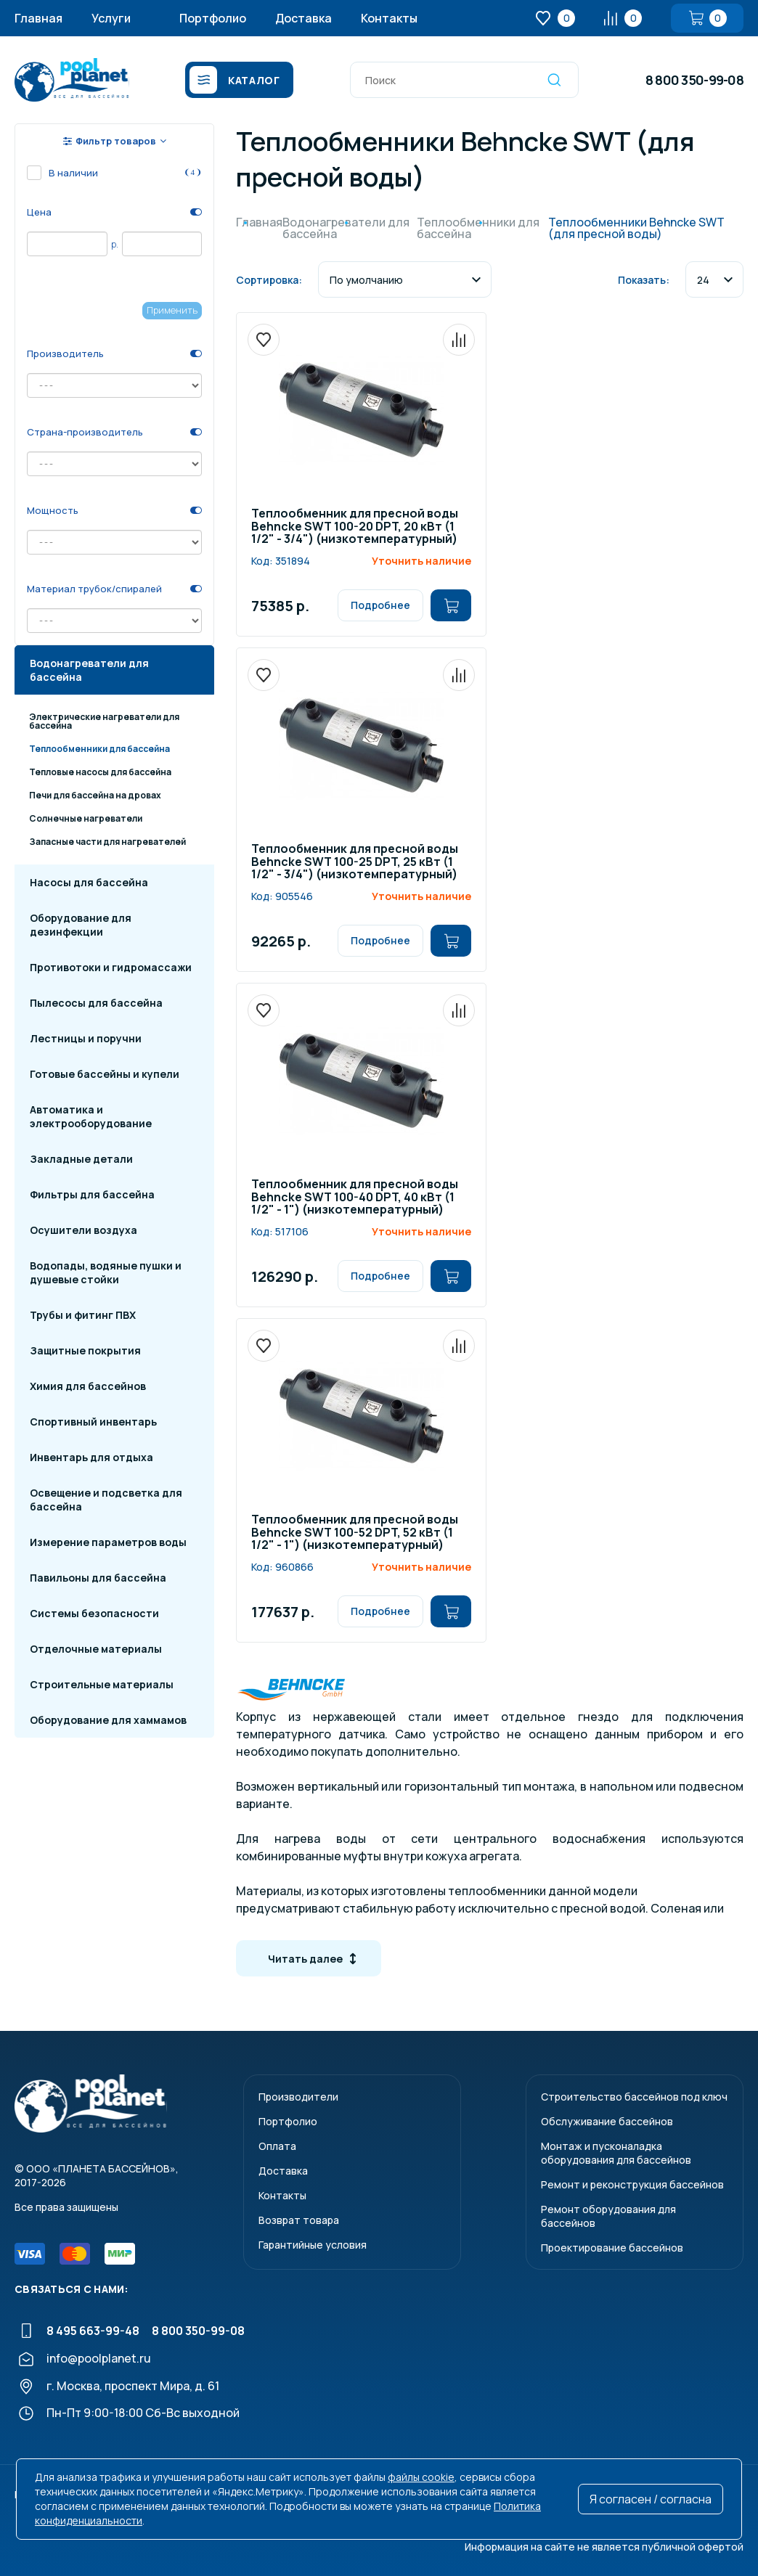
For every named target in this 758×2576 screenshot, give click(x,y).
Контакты (389, 18)
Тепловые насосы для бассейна (100, 772)
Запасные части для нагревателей (107, 841)
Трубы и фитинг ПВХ (83, 1315)
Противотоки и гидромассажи (111, 967)
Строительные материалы (102, 1684)
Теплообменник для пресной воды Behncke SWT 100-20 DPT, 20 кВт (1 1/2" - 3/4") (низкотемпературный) (354, 527)
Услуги (111, 18)
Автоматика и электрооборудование (91, 1116)
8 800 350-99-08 (694, 80)
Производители (298, 2096)
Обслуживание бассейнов (607, 2121)
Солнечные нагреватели (85, 818)
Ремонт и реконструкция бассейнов (632, 2184)
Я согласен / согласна (651, 2499)
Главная (38, 18)
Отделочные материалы (96, 1649)
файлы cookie (421, 2477)
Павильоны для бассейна (98, 1578)
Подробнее (380, 605)
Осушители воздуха (83, 1230)
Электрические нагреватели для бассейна (104, 721)
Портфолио (212, 18)
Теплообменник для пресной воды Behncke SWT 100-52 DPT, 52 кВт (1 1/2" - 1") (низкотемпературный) (354, 1533)
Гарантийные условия (312, 2245)
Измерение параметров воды (108, 1542)
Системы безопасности (94, 1613)
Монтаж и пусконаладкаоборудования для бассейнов (616, 2153)
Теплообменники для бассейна (99, 749)
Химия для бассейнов (88, 1386)
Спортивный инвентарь (93, 1421)
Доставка (303, 18)
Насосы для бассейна (89, 882)
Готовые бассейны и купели (104, 1074)
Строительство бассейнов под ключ (634, 2096)
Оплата (277, 2146)
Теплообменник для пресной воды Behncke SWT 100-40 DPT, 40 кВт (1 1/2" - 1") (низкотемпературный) (354, 1197)
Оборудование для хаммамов (108, 1720)
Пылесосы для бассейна (96, 1003)
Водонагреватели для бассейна (89, 670)
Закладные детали (81, 1159)
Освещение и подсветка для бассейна (106, 1499)
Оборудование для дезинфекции (80, 925)
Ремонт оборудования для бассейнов (608, 2216)
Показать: (643, 280)
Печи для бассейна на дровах (95, 795)
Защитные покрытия (85, 1350)
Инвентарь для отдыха (91, 1457)
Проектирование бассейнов (612, 2247)
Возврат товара (298, 2220)
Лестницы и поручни (86, 1038)
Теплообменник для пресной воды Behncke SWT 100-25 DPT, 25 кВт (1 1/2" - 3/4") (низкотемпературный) (354, 862)
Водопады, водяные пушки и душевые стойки (106, 1272)
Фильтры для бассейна (92, 1194)
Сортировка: (269, 280)
